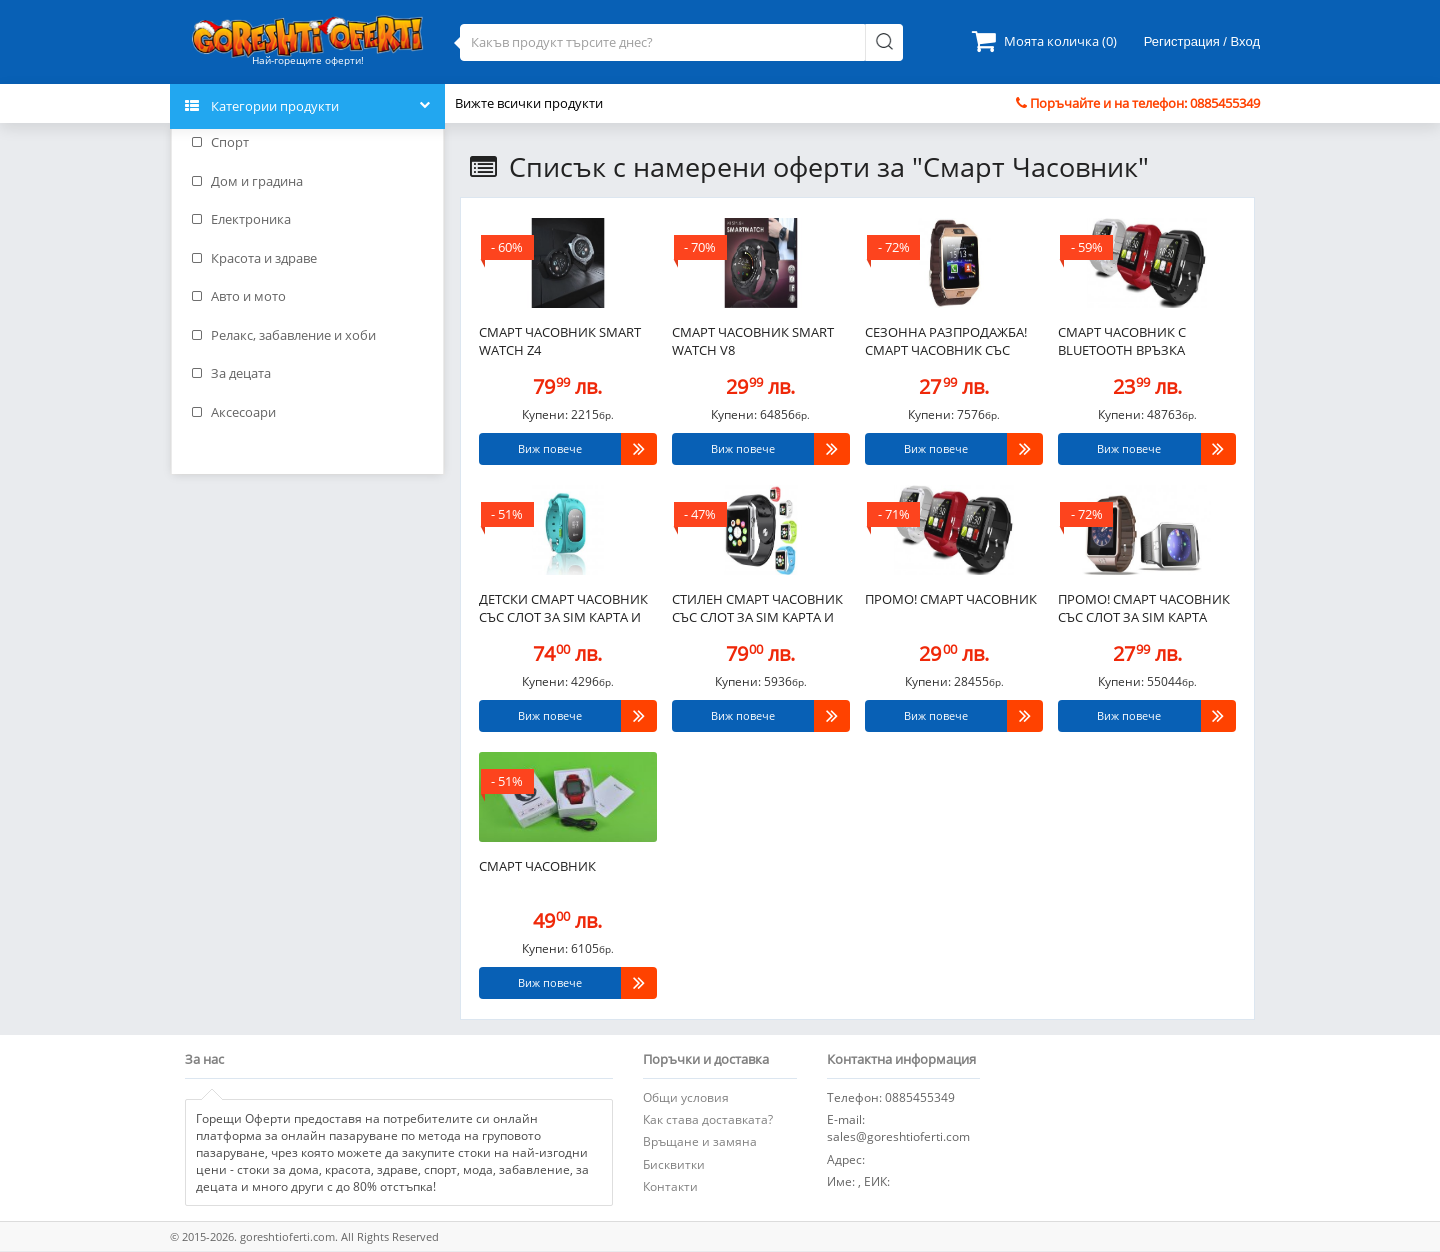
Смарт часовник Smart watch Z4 (560, 341)
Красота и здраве (254, 258)
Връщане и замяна (700, 1141)
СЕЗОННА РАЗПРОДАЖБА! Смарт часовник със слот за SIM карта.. (946, 343)
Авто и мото (239, 296)
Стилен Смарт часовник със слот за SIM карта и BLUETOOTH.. (757, 610)
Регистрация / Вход (1202, 41)
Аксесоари (234, 412)
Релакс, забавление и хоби (284, 335)
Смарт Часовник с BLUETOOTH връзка (1122, 341)
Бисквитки (674, 1164)
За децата (231, 373)
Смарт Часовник (537, 866)
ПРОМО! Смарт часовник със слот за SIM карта (1144, 608)
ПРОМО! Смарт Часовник (951, 599)
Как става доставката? (708, 1119)
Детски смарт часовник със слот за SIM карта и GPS (563, 610)
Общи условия (686, 1097)
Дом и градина (247, 181)
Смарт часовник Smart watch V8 (753, 341)
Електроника (241, 219)
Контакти (670, 1186)
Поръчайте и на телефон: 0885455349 (1138, 103)
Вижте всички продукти (529, 103)
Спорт (220, 142)
